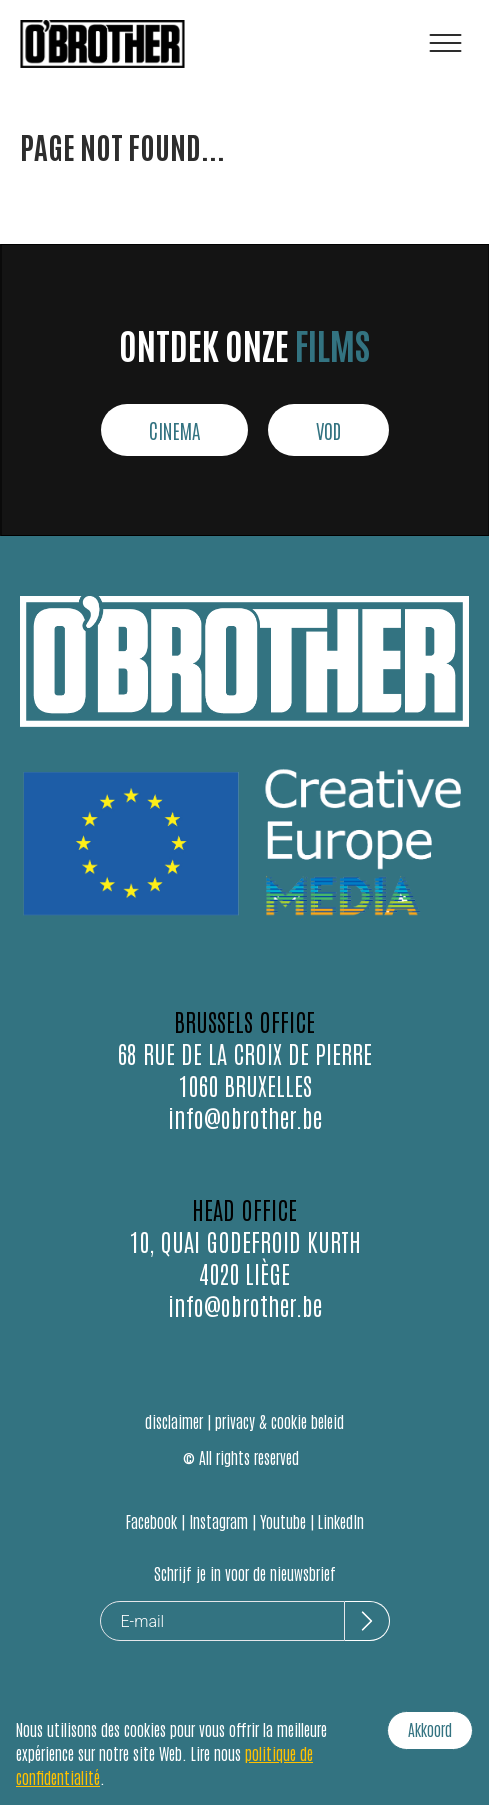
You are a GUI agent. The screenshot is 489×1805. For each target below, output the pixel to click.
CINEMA (174, 430)
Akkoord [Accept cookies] (430, 1729)
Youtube (283, 1521)
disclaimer (174, 1421)
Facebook (151, 1521)
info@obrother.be (245, 1116)
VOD (328, 430)
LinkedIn (341, 1521)
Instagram (218, 1521)
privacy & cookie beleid (279, 1421)
